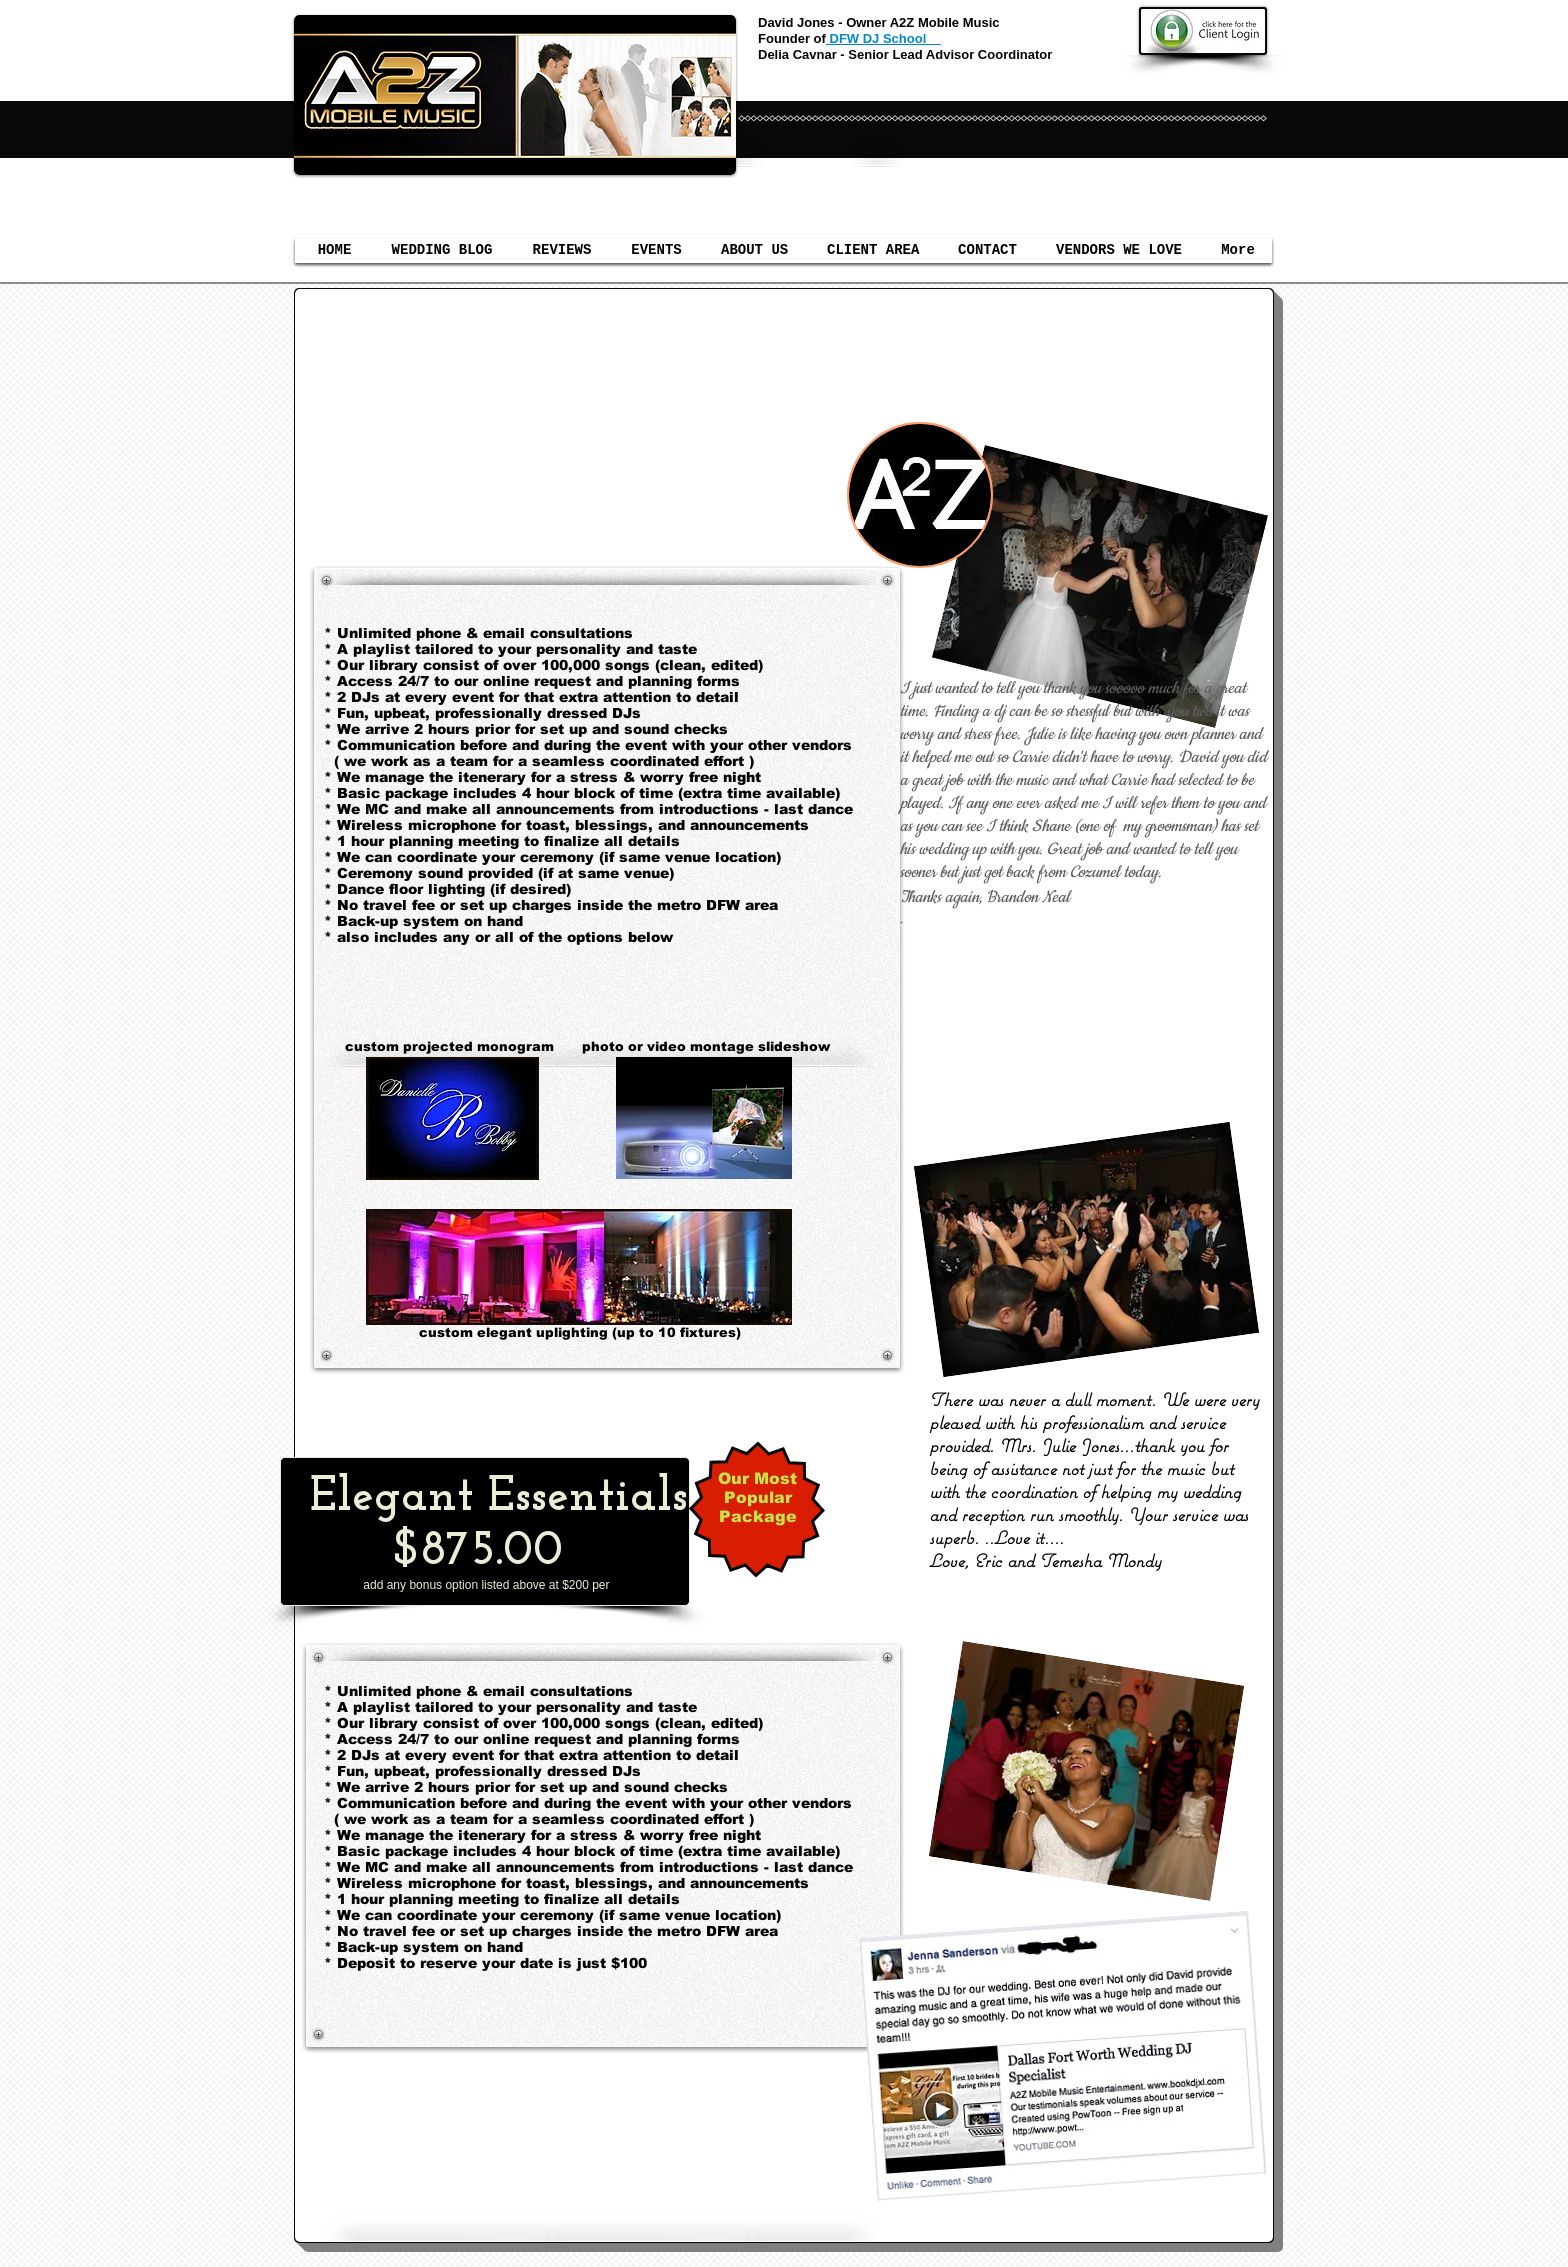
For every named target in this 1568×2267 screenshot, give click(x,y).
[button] (656, 250)
